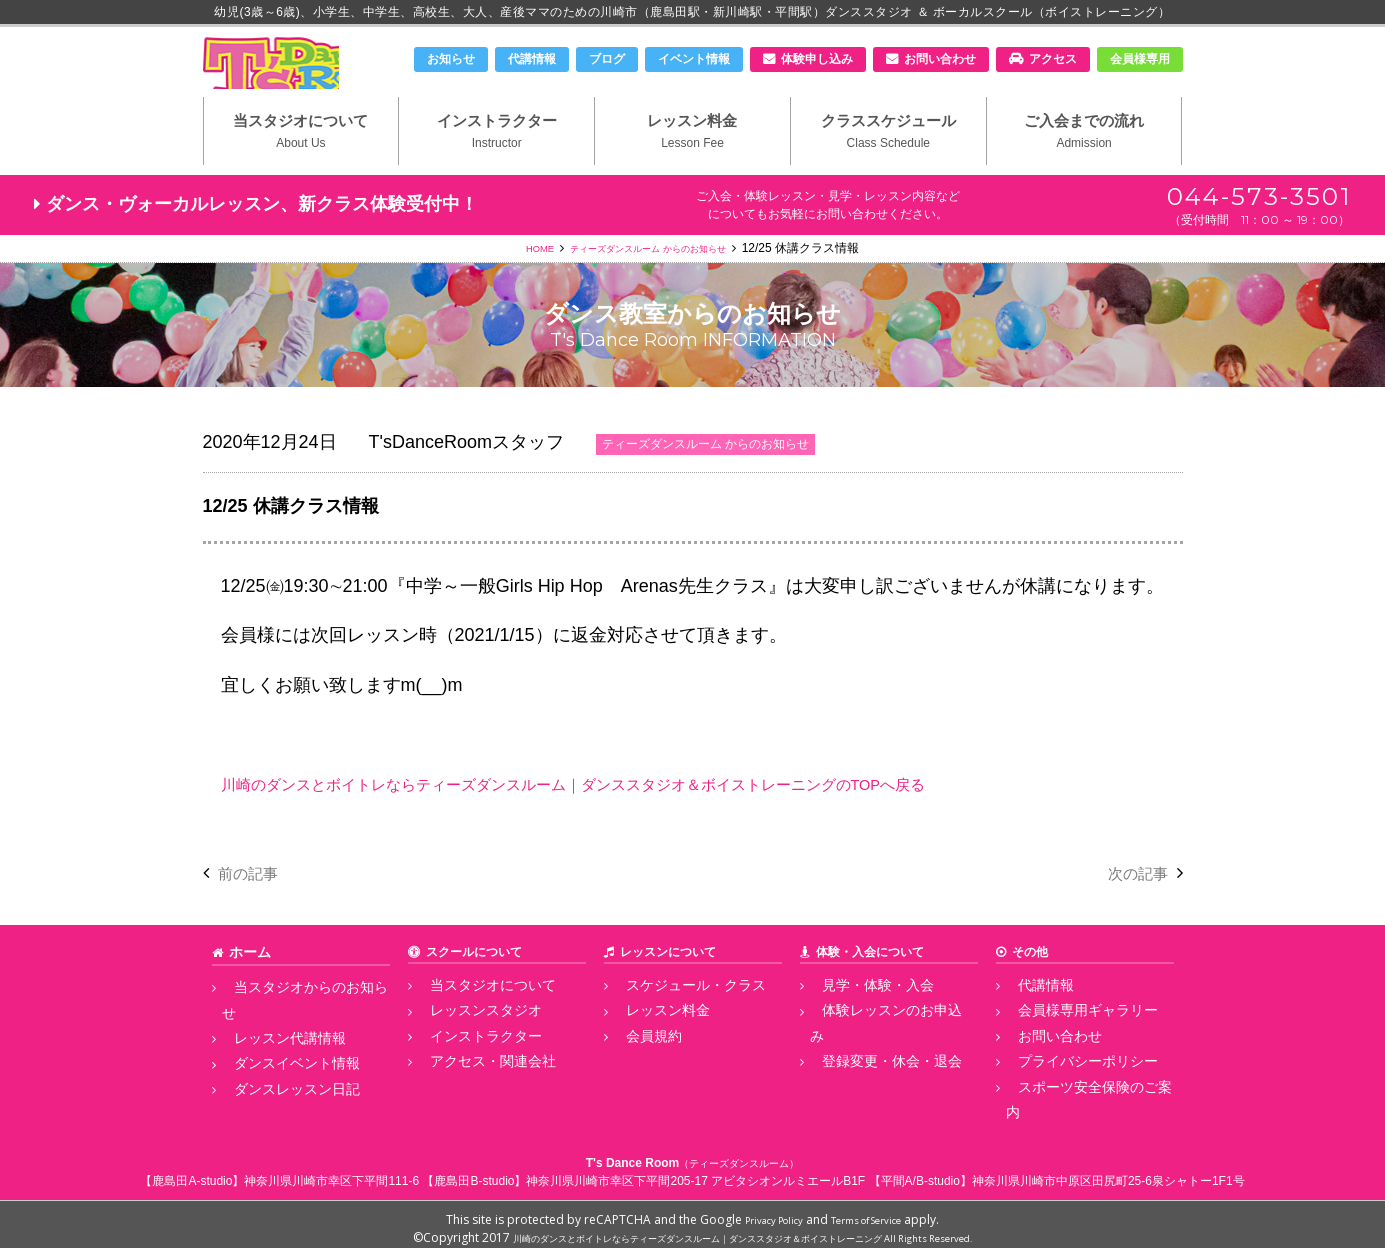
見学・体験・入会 (858, 1017)
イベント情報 (694, 59)
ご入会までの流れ (1084, 161)
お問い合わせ (940, 59)
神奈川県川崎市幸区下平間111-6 (331, 1172)
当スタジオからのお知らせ (294, 1017)
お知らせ (451, 59)
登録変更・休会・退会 (870, 1062)
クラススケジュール (888, 161)
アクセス (1053, 59)
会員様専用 (1140, 59)
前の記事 (254, 906)
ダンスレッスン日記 (276, 1084)
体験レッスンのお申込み (876, 1040)
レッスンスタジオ (466, 1040)
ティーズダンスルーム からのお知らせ (651, 281)
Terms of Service (875, 1210)
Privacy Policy (762, 1210)
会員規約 (638, 1062)
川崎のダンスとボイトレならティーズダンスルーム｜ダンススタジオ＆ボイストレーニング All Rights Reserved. (742, 1228)
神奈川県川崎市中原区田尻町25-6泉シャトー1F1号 (1108, 1172)
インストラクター (496, 161)
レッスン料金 (692, 161)
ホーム (247, 985)
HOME (514, 281)
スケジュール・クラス (674, 1017)
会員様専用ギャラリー (1066, 1040)
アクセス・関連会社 (472, 1084)
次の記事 (1132, 906)
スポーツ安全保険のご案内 (1078, 1106)
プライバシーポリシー (1066, 1084)
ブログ (607, 59)
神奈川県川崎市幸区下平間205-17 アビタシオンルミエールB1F (695, 1172)
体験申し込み (817, 59)
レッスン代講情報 (270, 1040)
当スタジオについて (301, 161)
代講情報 (532, 59)
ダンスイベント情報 (276, 1062)
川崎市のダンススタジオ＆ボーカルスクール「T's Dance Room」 (308, 77)
